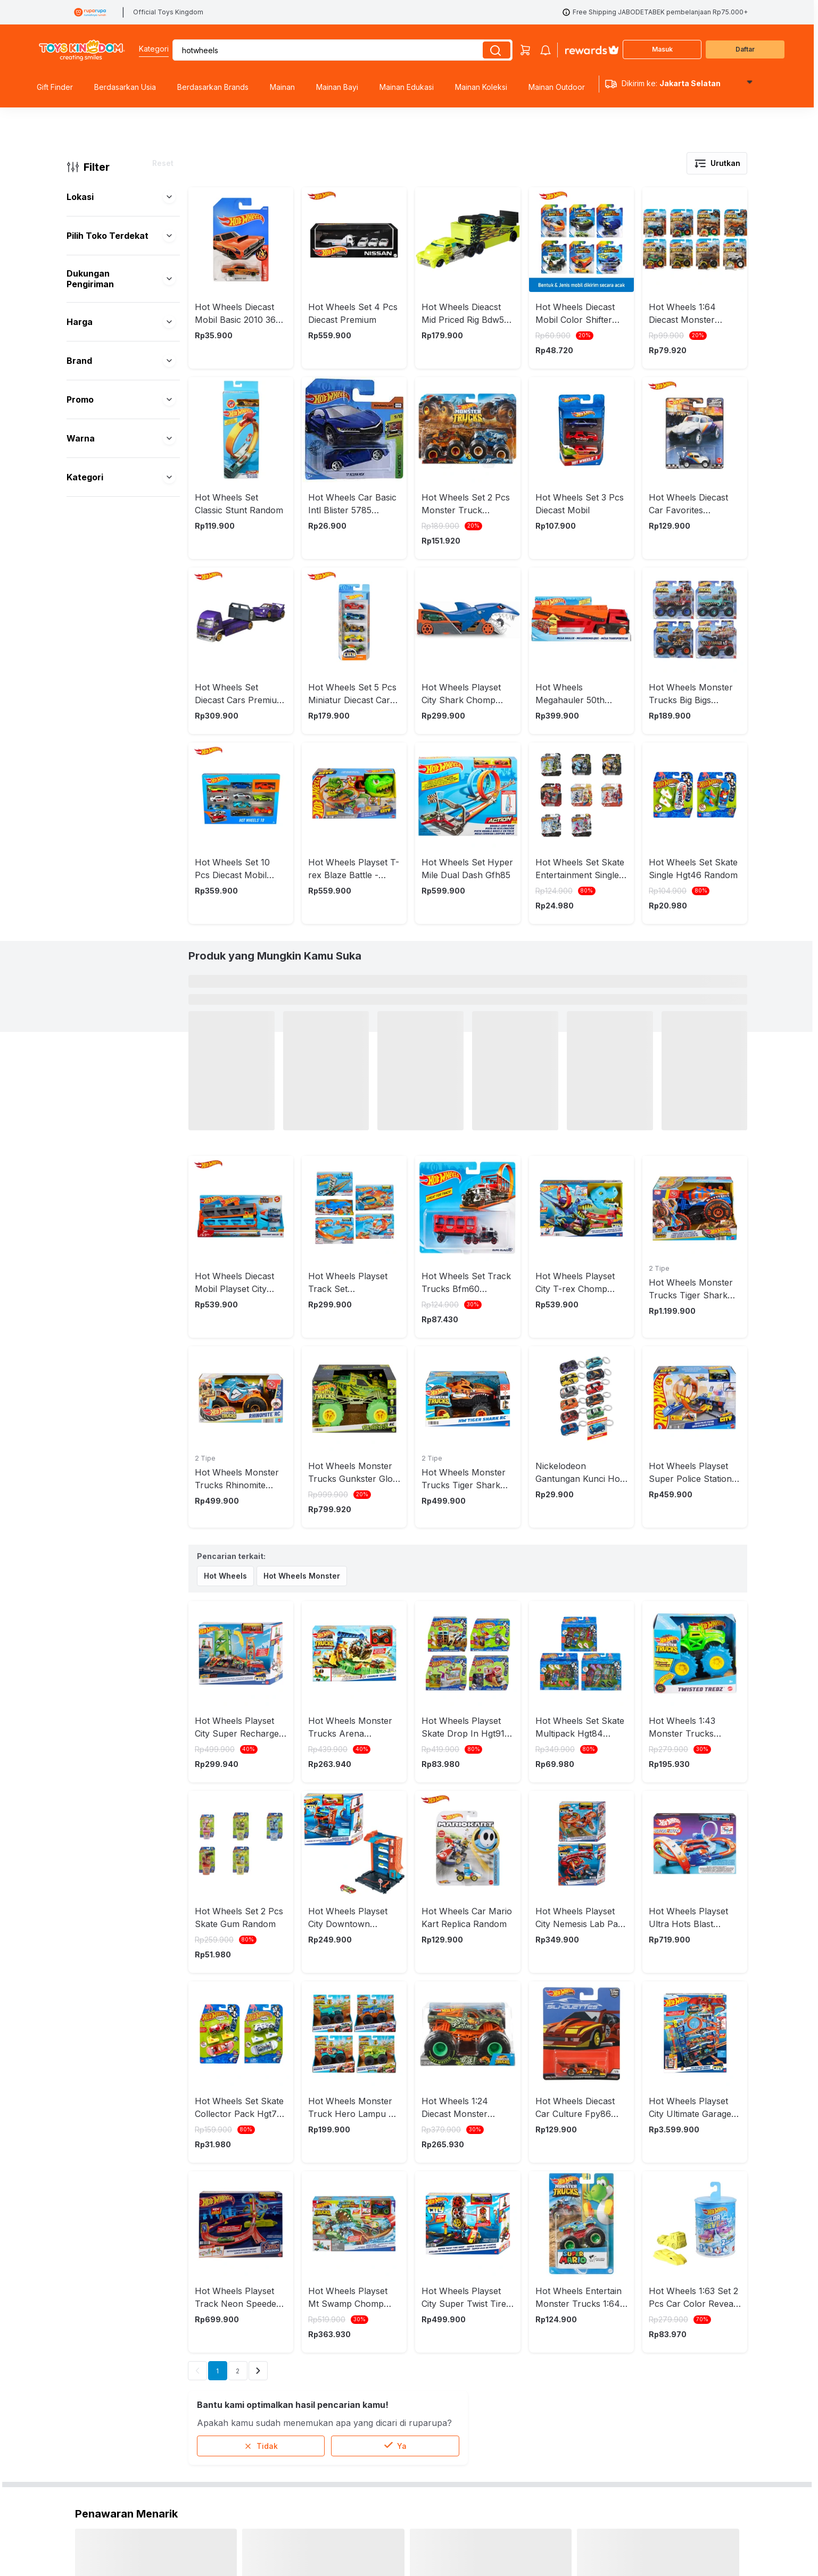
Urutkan (716, 163)
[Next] (258, 2204)
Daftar (745, 49)
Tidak (261, 2280)
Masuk (662, 49)
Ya (395, 2280)
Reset (162, 163)
